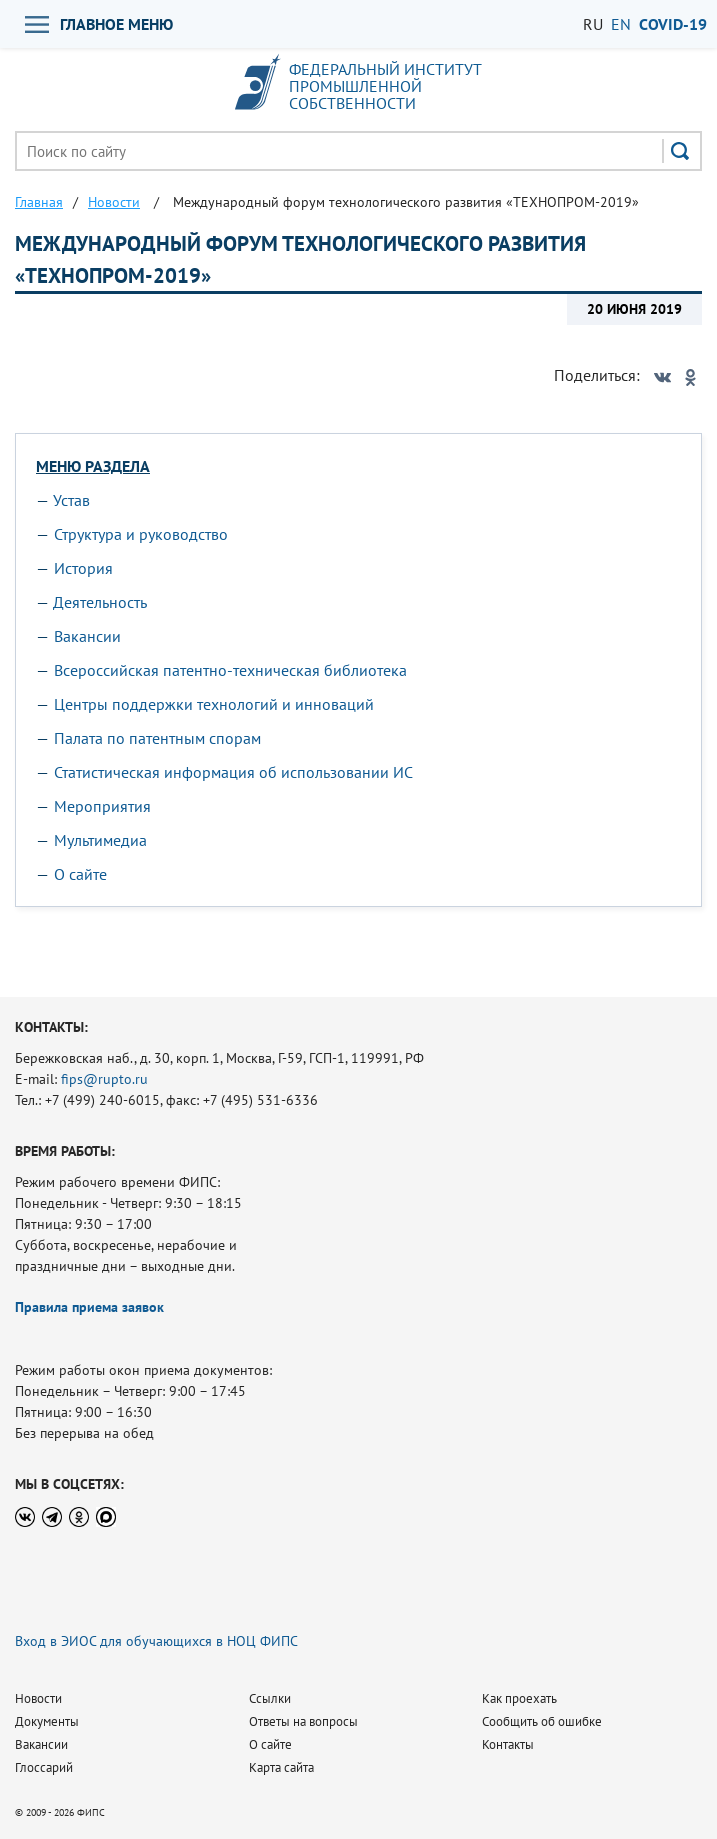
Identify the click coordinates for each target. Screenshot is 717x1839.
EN (621, 24)
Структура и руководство (141, 534)
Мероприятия (102, 806)
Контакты (508, 1744)
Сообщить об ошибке (542, 1721)
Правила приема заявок (89, 1307)
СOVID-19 (673, 24)
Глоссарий (44, 1767)
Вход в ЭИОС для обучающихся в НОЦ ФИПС (156, 1641)
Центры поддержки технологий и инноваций (214, 704)
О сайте (80, 874)
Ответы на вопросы (303, 1721)
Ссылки (270, 1698)
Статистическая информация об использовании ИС (233, 772)
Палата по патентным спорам (157, 738)
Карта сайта (281, 1767)
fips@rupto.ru (104, 1079)
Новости (38, 1698)
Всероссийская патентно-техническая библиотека (230, 670)
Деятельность (100, 602)
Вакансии (87, 636)
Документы (47, 1721)
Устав (71, 500)
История (83, 568)
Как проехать (519, 1698)
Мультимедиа (100, 840)
